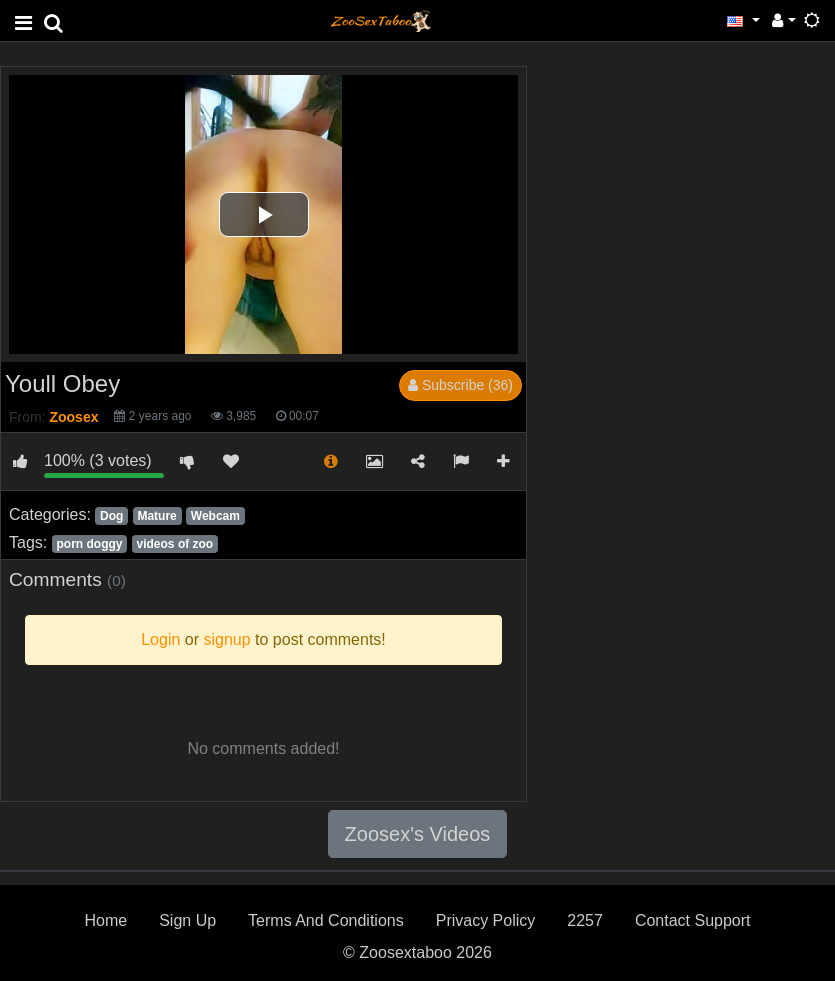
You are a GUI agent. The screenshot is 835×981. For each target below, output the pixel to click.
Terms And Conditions (326, 920)
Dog (111, 516)
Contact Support (693, 920)
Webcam (215, 516)
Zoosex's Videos (418, 834)
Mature (156, 516)
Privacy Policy (486, 920)
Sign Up (187, 920)
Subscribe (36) (460, 385)
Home (105, 920)
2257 (585, 920)
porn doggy (89, 544)
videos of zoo (175, 544)
